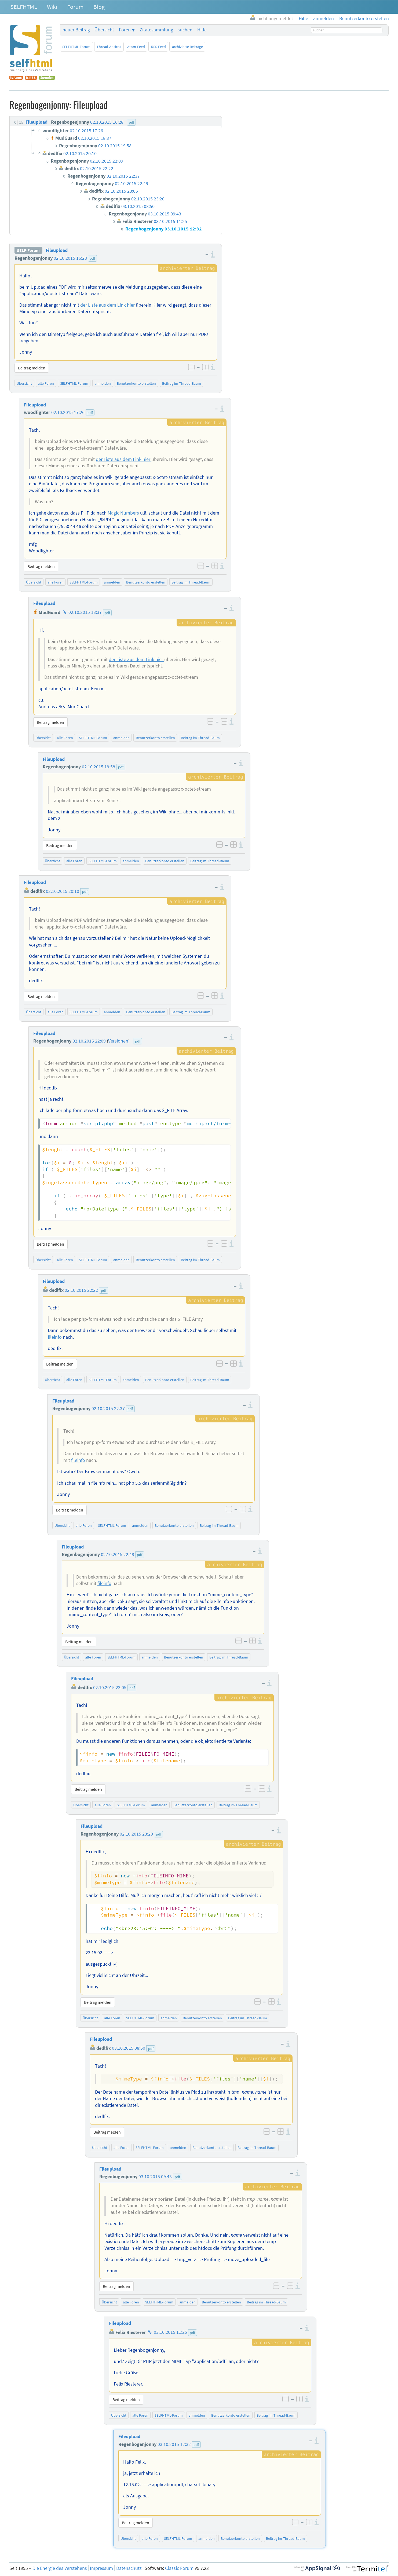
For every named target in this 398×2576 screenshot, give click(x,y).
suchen (185, 30)
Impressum (101, 2568)
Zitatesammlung (156, 30)
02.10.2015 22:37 (108, 1408)
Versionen (118, 1041)
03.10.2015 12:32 (174, 2444)
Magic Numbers (123, 513)
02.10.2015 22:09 (89, 1041)
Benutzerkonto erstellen (136, 383)
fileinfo (55, 1337)
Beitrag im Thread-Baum (181, 383)
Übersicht (104, 30)
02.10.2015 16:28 (70, 258)
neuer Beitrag (76, 30)
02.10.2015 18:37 (85, 612)
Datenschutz (129, 2568)
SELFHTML (23, 6)
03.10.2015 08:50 (128, 2048)
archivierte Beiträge (187, 46)
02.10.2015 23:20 (136, 1834)
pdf (92, 258)
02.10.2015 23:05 (109, 1687)
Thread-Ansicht (109, 46)
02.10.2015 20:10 (62, 891)
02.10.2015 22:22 (81, 1290)
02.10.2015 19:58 (98, 767)
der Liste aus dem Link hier (108, 305)
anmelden (102, 383)
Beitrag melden (31, 367)
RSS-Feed (158, 46)
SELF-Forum (28, 250)
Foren (125, 30)
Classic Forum (179, 2568)
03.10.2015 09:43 (155, 2176)
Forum (75, 6)
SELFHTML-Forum (76, 46)
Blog (99, 6)
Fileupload (57, 250)
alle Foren (46, 383)
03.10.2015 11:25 (170, 2332)
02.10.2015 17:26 (68, 412)
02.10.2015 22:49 (117, 1554)
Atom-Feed (136, 46)
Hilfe (202, 30)
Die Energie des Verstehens (59, 2568)
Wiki (52, 6)
